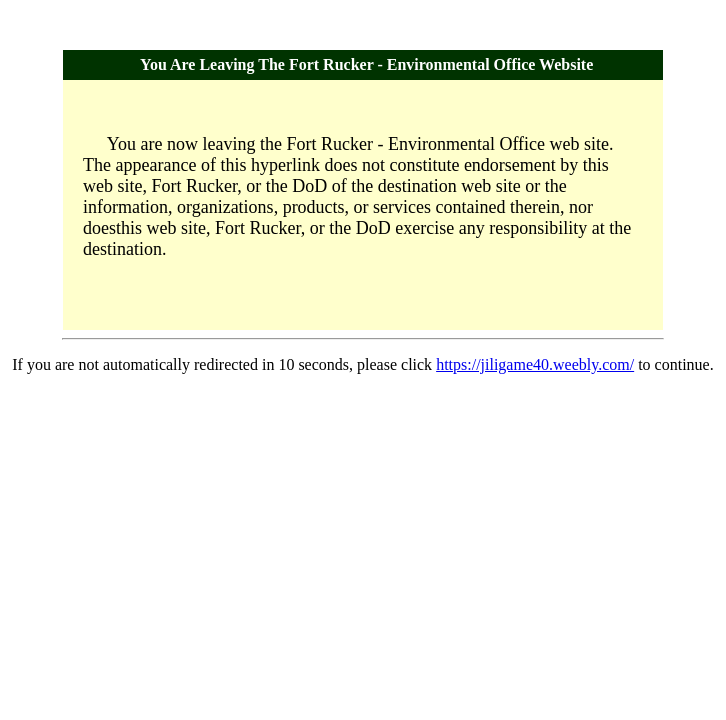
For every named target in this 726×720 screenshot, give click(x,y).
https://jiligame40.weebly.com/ (535, 364)
